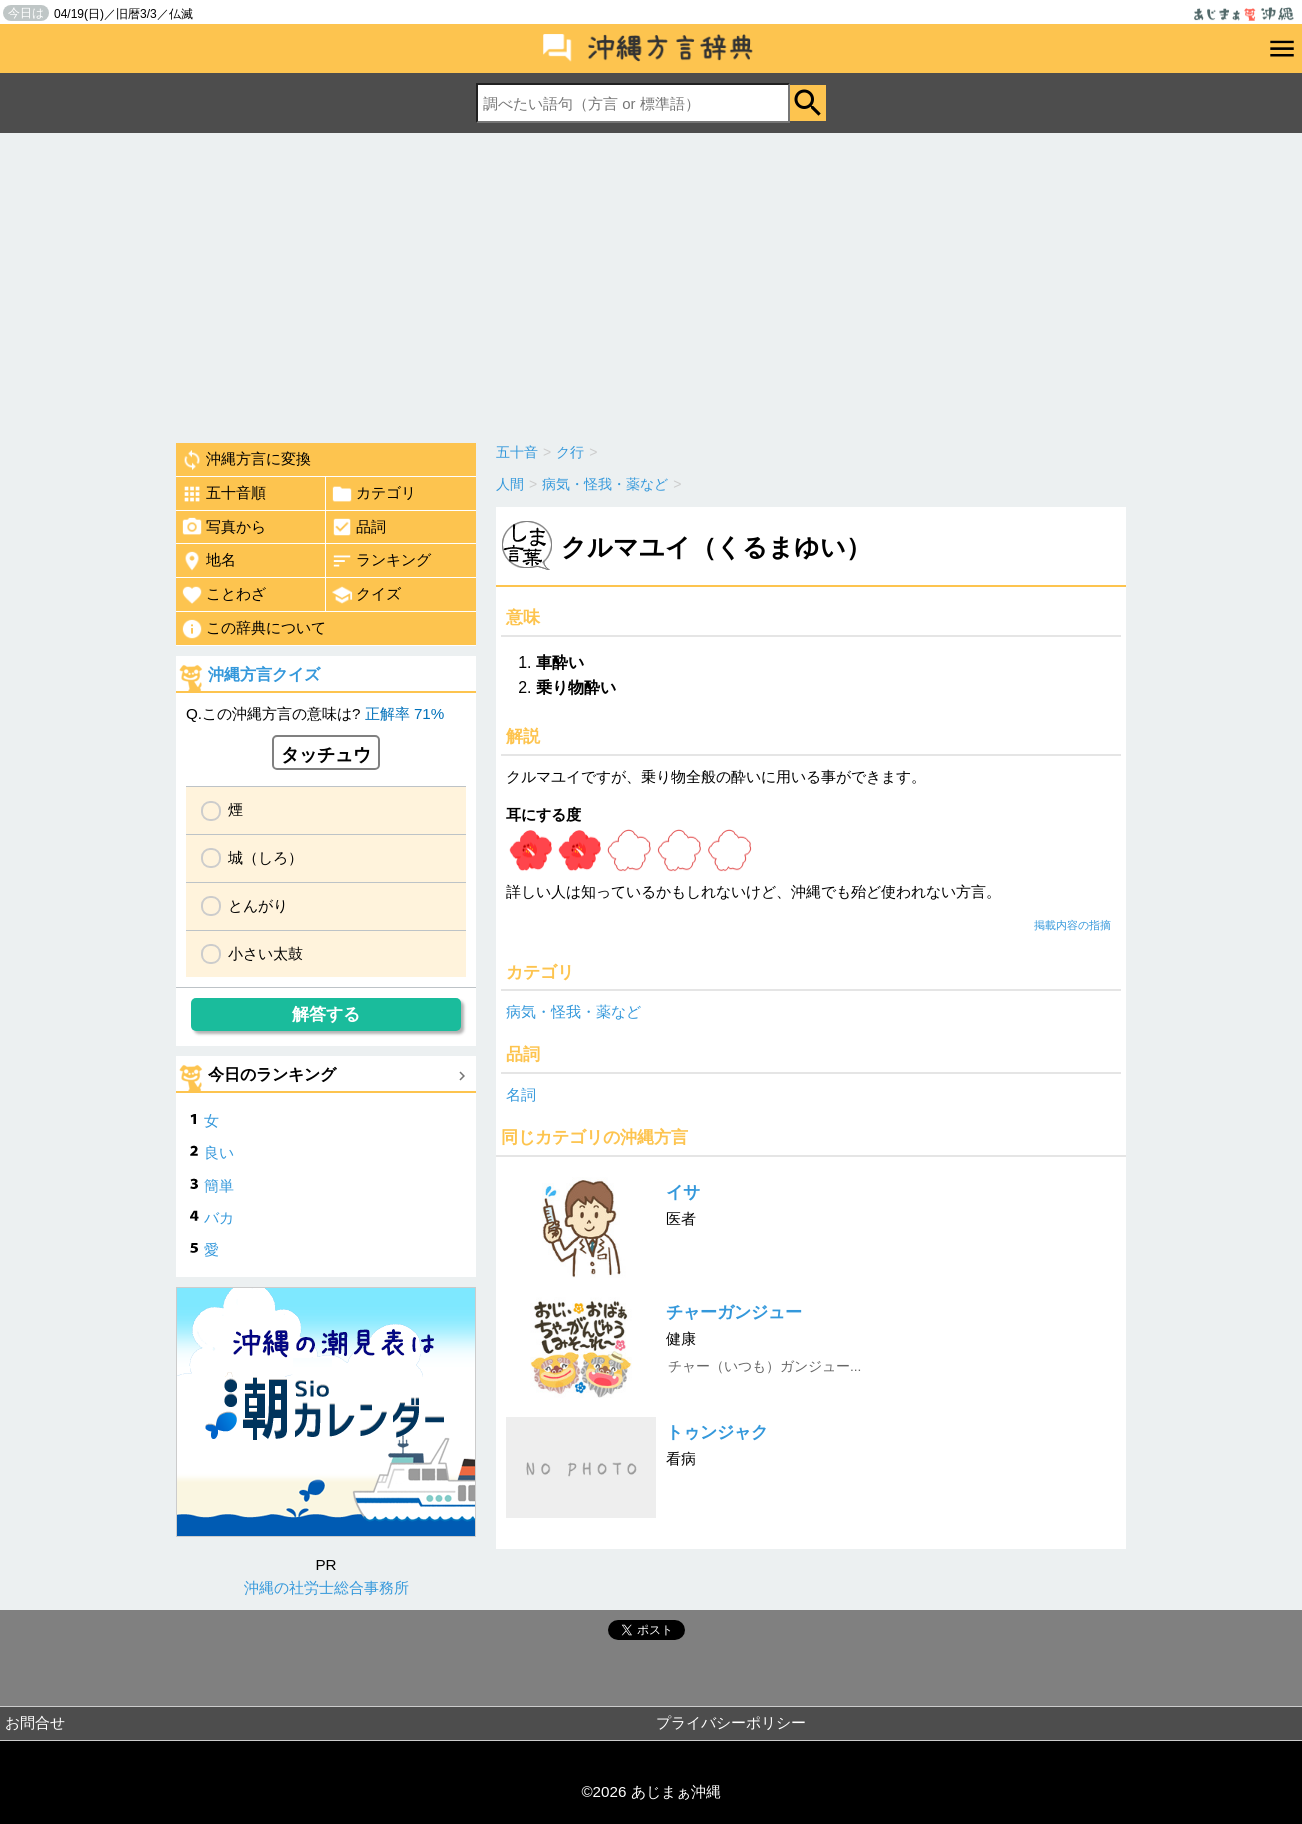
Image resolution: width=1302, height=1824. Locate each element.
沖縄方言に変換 (246, 460)
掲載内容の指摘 (1072, 925)
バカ (219, 1217)
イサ (683, 1192)
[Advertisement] (651, 283)
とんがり (258, 905)
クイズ (366, 595)
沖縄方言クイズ (264, 674)
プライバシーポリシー (731, 1722)
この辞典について (253, 629)
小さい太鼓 (265, 953)
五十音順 (223, 494)
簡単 (219, 1185)
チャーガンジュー (734, 1312)
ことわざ (223, 595)
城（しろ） (265, 857)
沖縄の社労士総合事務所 (326, 1587)
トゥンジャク (717, 1432)
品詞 (358, 527)
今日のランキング (272, 1074)
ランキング (381, 561)
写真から (223, 527)
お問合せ (35, 1722)
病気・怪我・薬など (573, 1011)
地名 (208, 561)
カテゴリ (373, 494)
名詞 (521, 1094)
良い (219, 1152)
